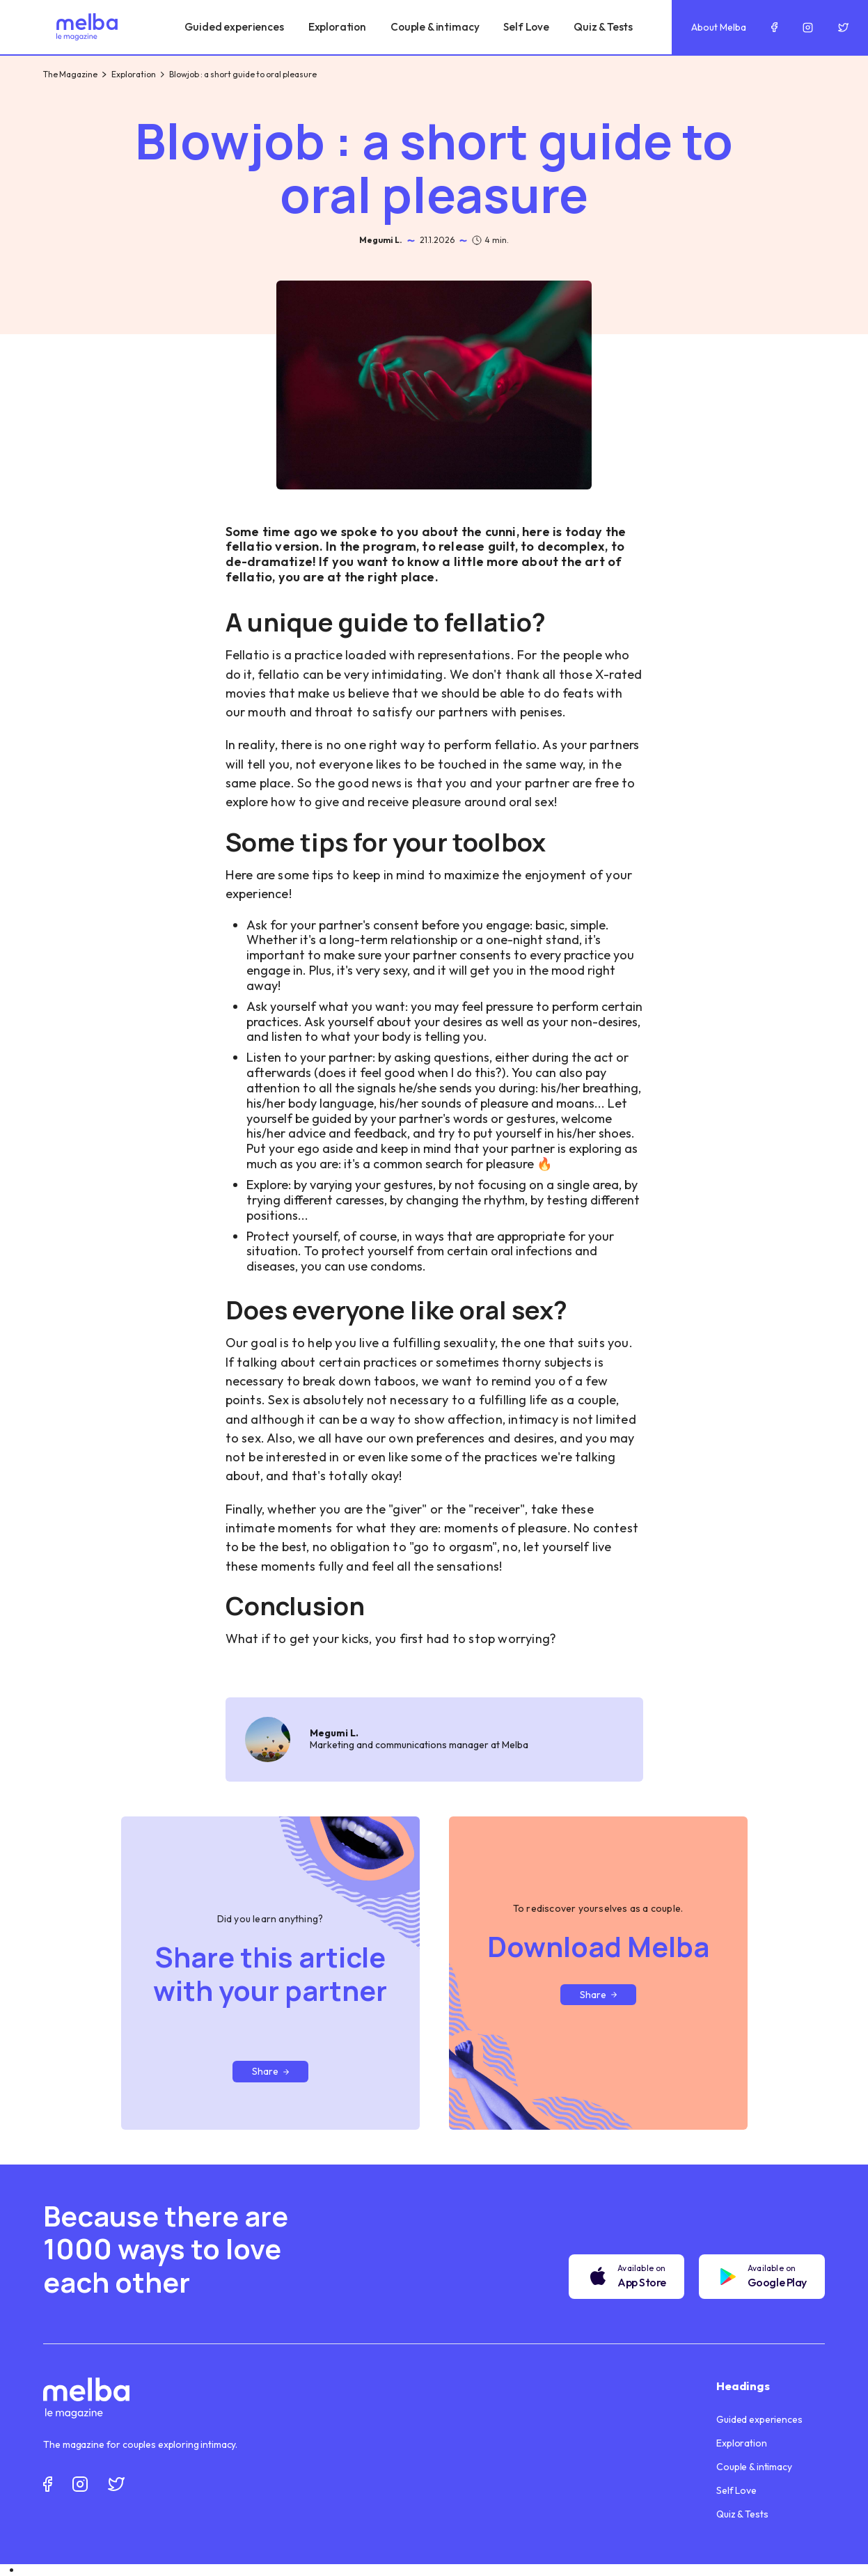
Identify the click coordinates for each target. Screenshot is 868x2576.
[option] (444, 2570)
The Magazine (70, 74)
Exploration (133, 74)
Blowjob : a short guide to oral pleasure (243, 74)
